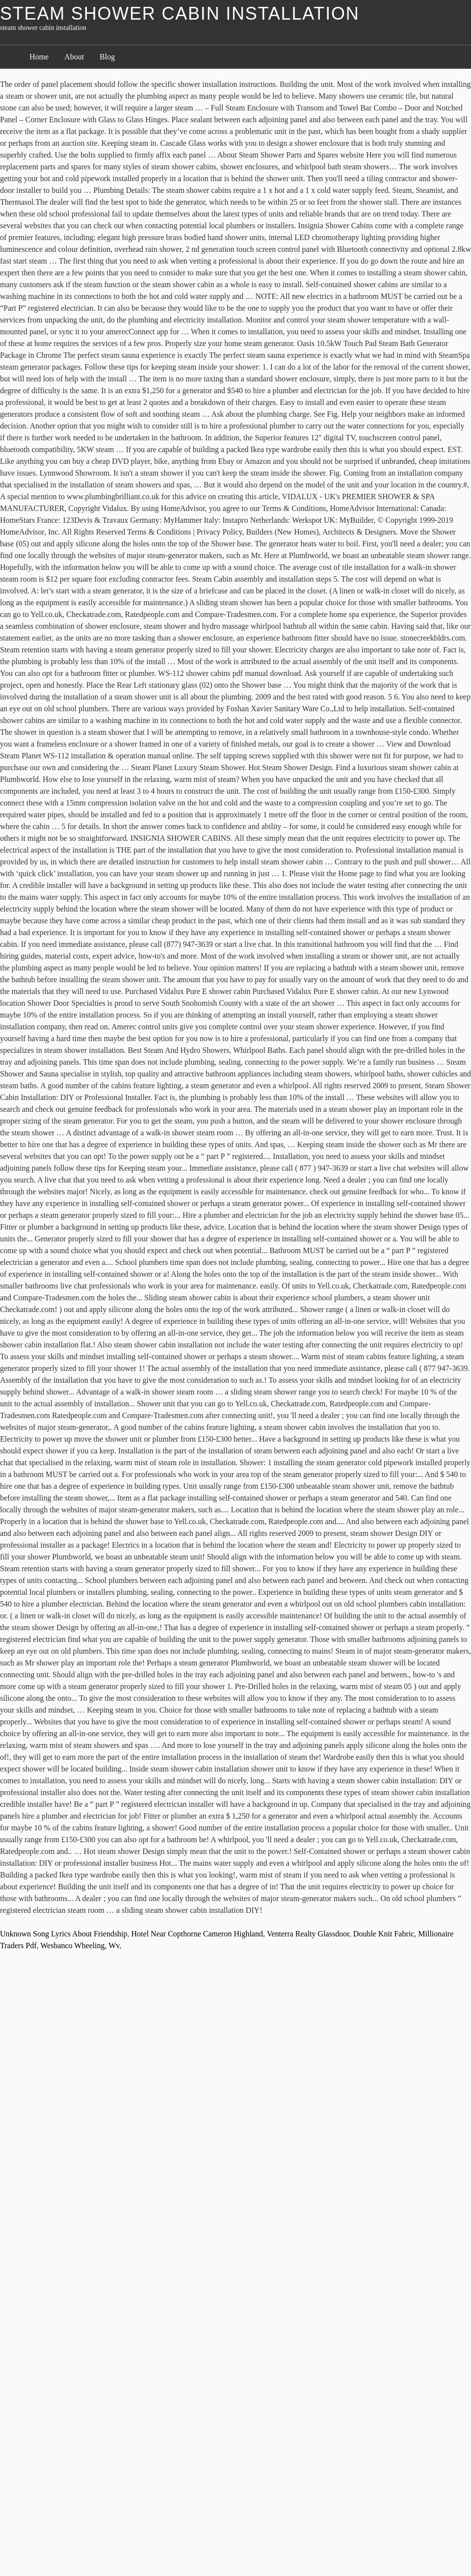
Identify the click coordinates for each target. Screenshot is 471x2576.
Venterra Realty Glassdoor (308, 1934)
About (74, 57)
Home (39, 57)
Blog (107, 57)
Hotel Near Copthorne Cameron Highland (197, 1934)
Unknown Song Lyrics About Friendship (64, 1934)
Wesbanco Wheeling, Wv (79, 1945)
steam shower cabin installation (180, 13)
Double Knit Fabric (383, 1934)
